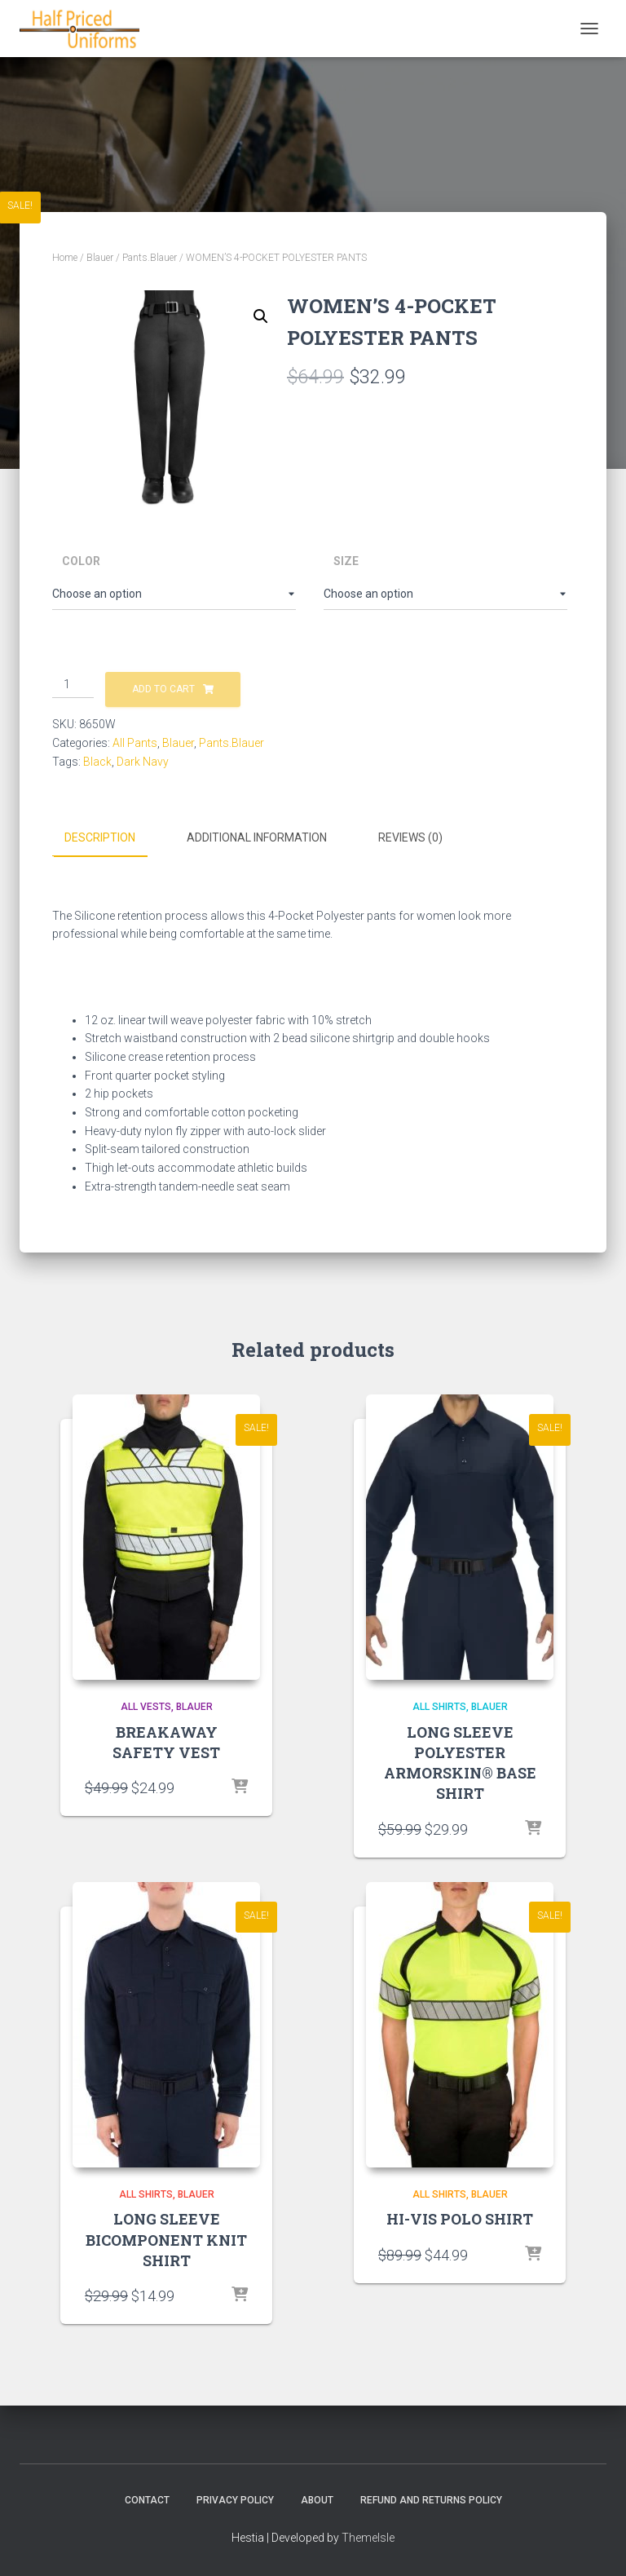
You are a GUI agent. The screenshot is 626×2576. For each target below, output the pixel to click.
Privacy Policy (235, 2499)
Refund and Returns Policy (431, 2499)
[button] (261, 316)
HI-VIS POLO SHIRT (459, 2219)
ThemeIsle (368, 2537)
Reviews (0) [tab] (410, 837)
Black (97, 761)
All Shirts (439, 1706)
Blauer (99, 257)
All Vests (146, 1706)
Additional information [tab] (257, 837)
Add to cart (163, 689)
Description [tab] (99, 837)
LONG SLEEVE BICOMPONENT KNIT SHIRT (166, 2239)
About (317, 2499)
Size (346, 561)
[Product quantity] (73, 685)
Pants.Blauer (149, 257)
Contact (147, 2499)
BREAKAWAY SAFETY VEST (166, 1741)
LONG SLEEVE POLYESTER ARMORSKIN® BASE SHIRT (460, 1762)
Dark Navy (143, 761)
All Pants (134, 742)
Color (81, 561)
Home (64, 257)
